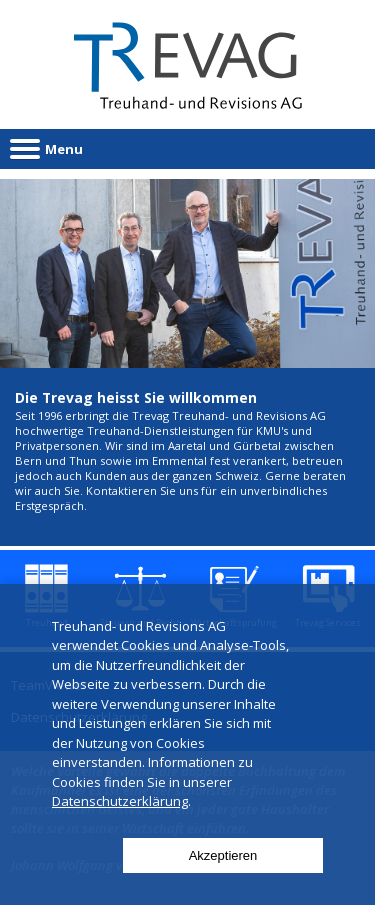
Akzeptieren (223, 855)
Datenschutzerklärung (120, 801)
